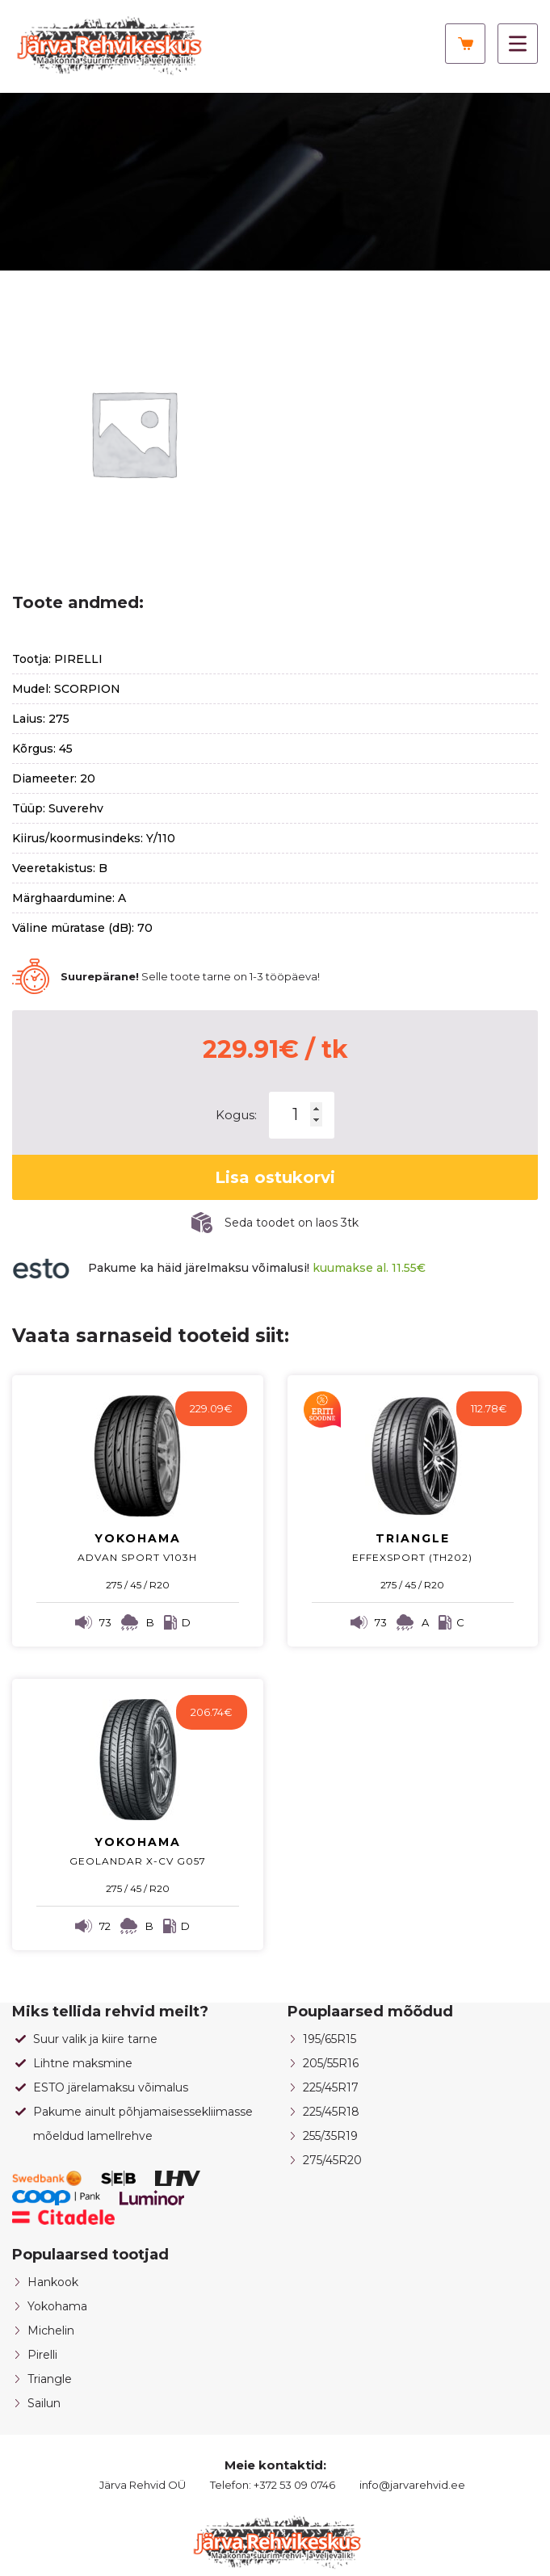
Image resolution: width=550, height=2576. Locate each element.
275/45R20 (332, 2160)
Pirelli (42, 2354)
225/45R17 (331, 2087)
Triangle (49, 2379)
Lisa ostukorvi (275, 1177)
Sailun (44, 2403)
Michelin (50, 2330)
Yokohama (57, 2306)
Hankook (52, 2282)
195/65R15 (329, 2039)
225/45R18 (331, 2111)
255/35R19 (330, 2136)
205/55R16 (331, 2063)
